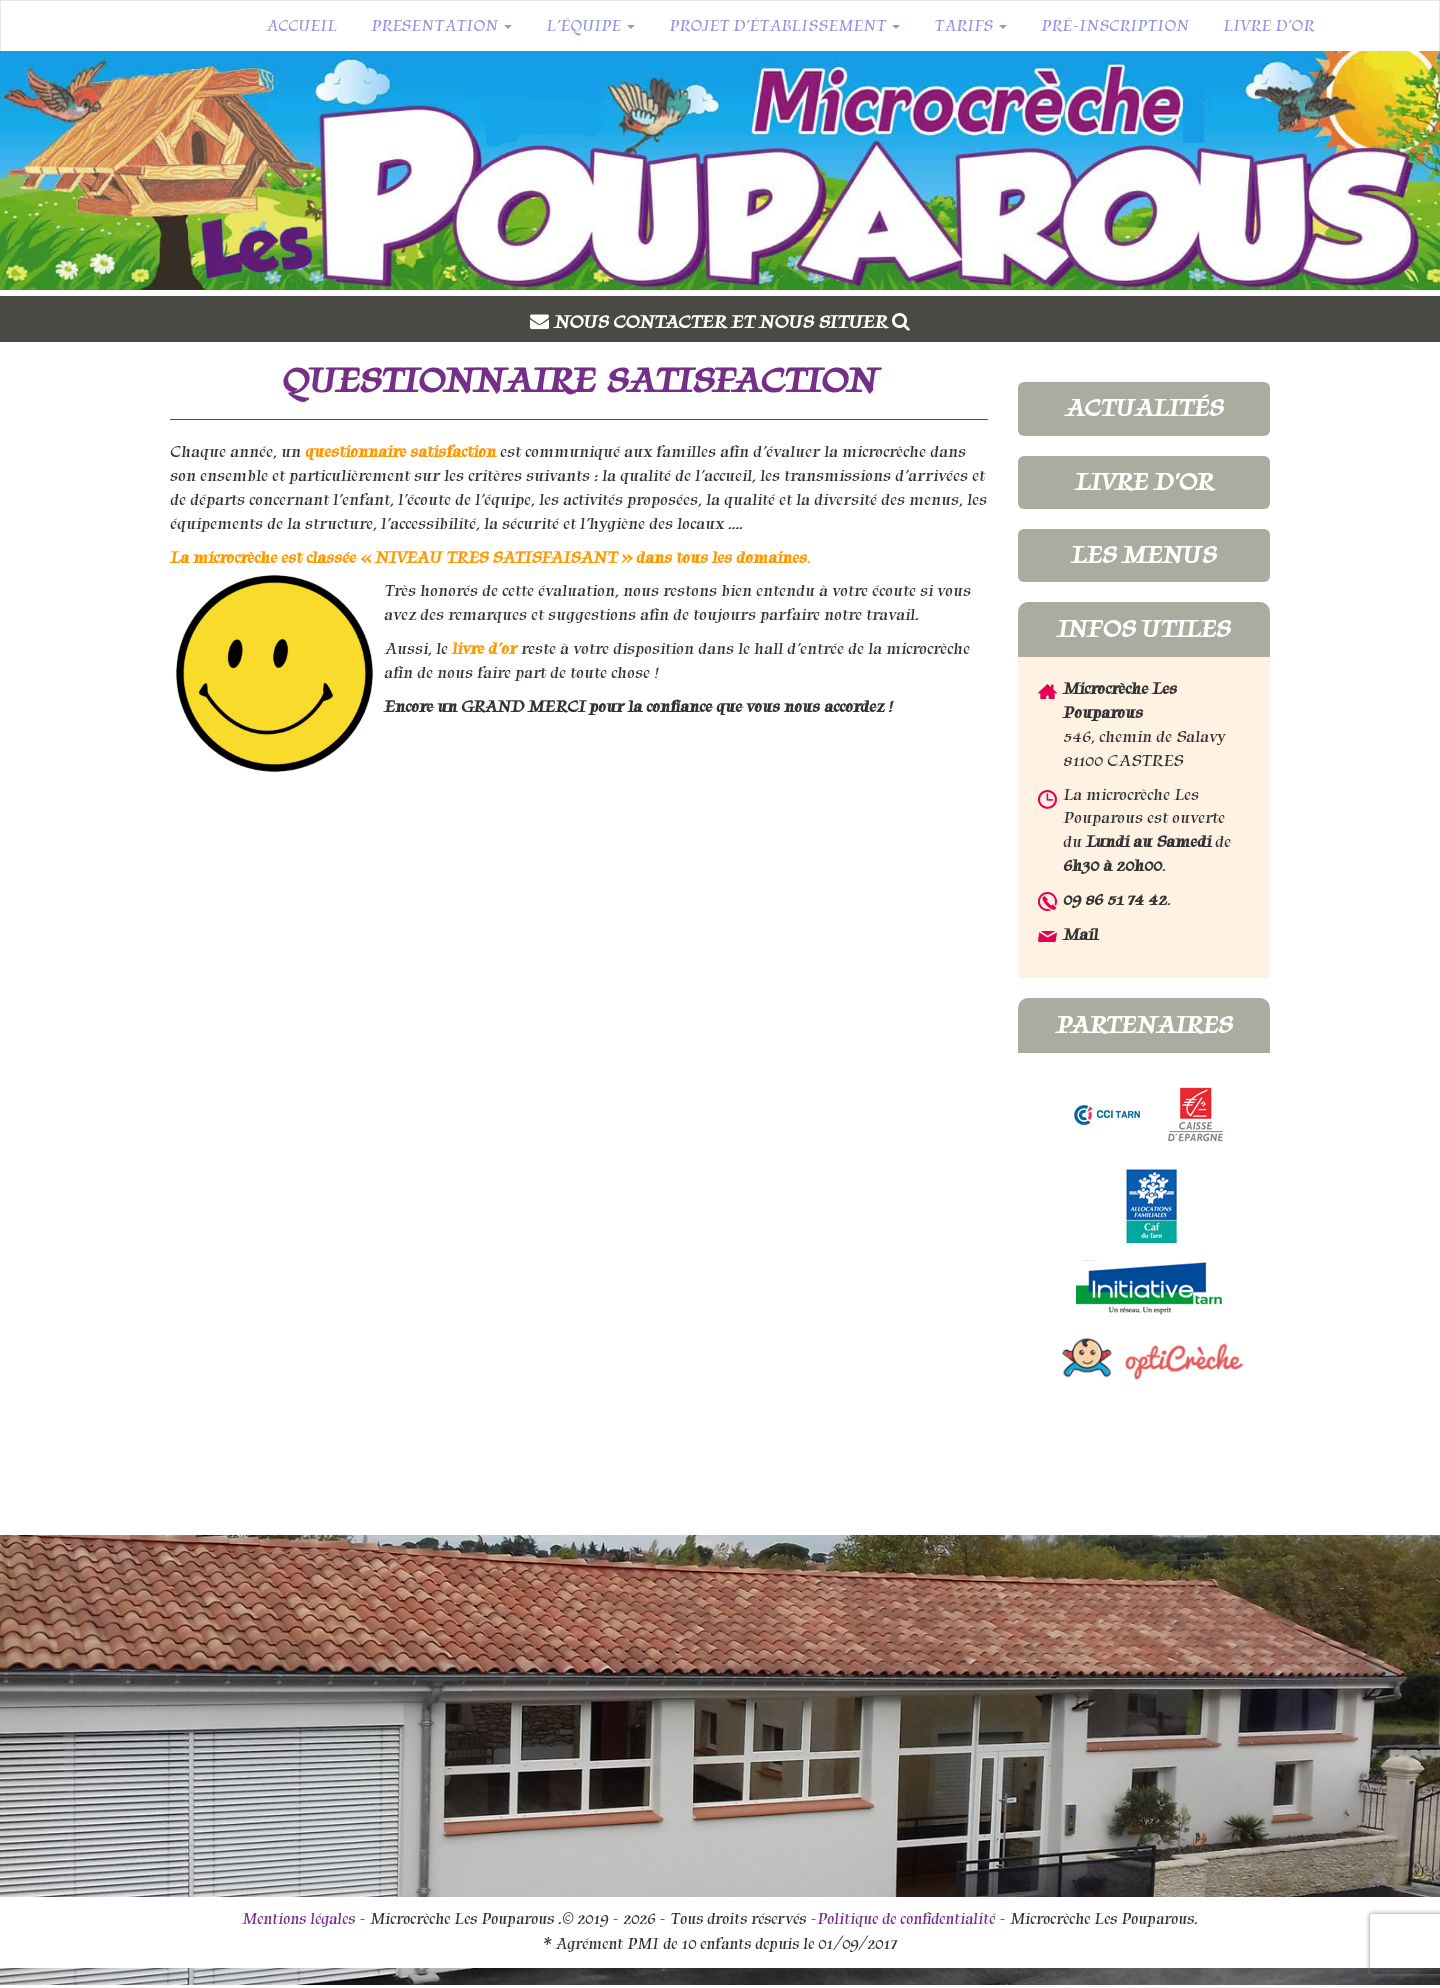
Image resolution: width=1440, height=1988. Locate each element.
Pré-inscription (1115, 26)
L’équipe (590, 26)
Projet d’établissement (784, 26)
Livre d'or (1144, 482)
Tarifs (970, 26)
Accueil (301, 26)
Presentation (441, 26)
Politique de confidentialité (906, 1919)
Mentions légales (298, 1919)
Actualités (1144, 408)
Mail (1080, 934)
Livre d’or (1268, 26)
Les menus (1143, 555)
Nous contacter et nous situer (732, 322)
